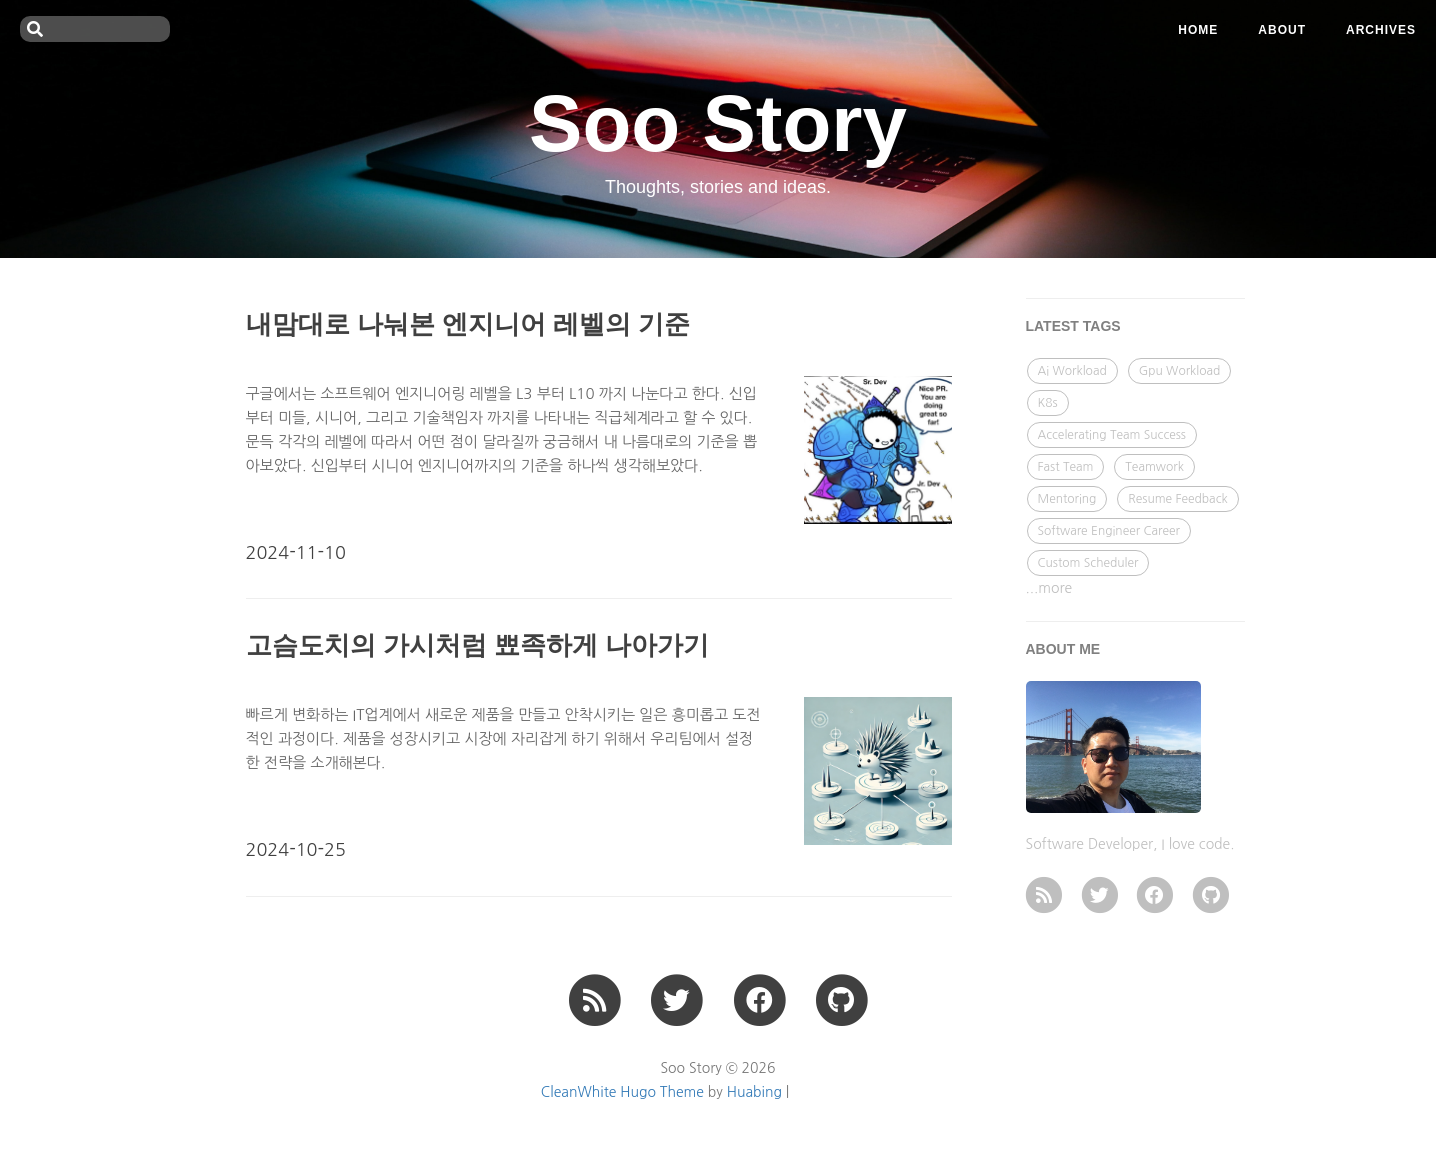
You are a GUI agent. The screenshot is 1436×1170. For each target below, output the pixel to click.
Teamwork (1154, 467)
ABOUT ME (1063, 649)
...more (1049, 588)
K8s (1048, 403)
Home (1198, 30)
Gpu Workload (1180, 371)
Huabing (754, 1092)
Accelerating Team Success (1112, 435)
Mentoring (1067, 499)
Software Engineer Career (1109, 531)
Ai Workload (1072, 371)
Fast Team (1066, 467)
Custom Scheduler (1088, 563)
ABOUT (1282, 30)
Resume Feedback (1177, 499)
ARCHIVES (1381, 30)
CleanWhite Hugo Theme (622, 1092)
